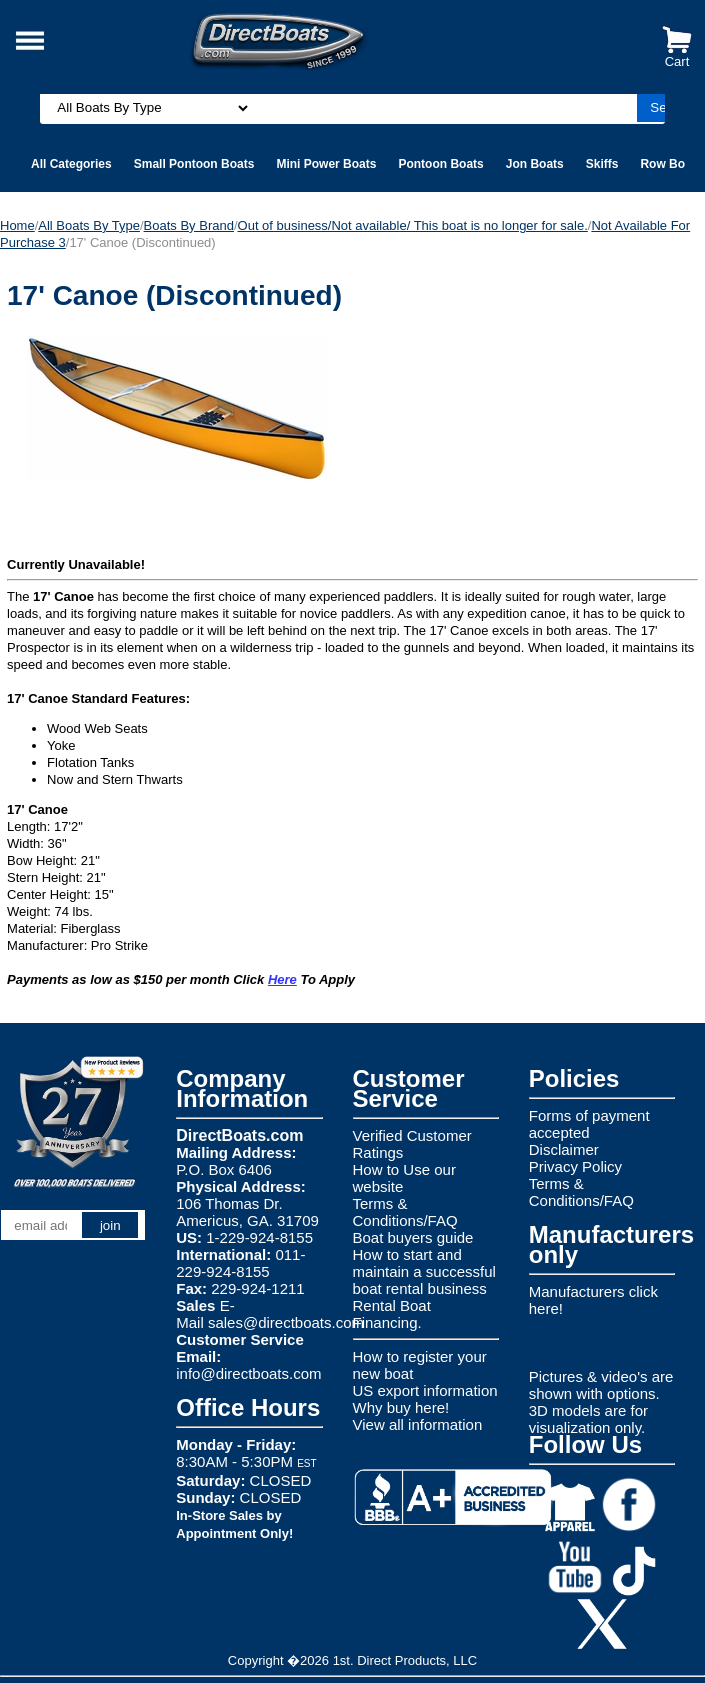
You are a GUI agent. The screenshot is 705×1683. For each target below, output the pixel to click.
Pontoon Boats (440, 164)
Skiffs (602, 164)
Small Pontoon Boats (194, 164)
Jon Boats (535, 164)
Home (17, 225)
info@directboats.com (248, 1373)
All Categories (71, 164)
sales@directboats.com (286, 1322)
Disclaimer (564, 1149)
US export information (425, 1390)
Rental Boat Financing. (392, 1314)
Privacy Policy (575, 1166)
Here (282, 979)
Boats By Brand (189, 225)
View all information (418, 1424)
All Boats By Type (89, 225)
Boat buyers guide (413, 1237)
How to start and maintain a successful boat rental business (424, 1271)
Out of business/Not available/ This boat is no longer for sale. (413, 225)
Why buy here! (401, 1407)
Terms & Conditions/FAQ (405, 1212)
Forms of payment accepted (589, 1124)
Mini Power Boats (326, 164)
